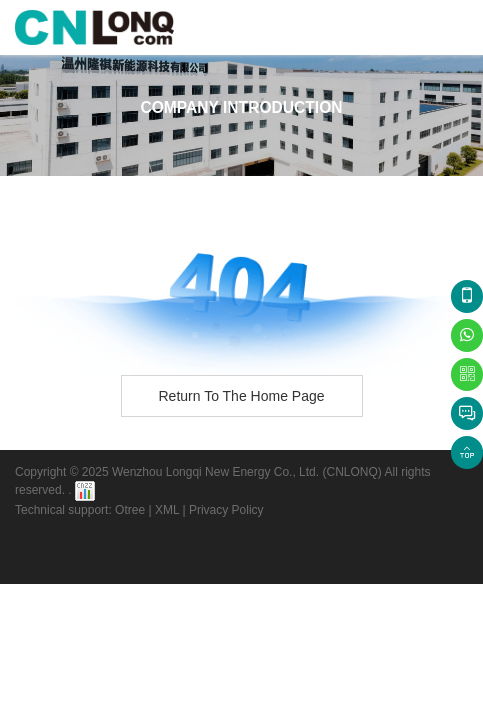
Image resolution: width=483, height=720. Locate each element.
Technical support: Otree (80, 510)
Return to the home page (241, 396)
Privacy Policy (226, 510)
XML (167, 510)
